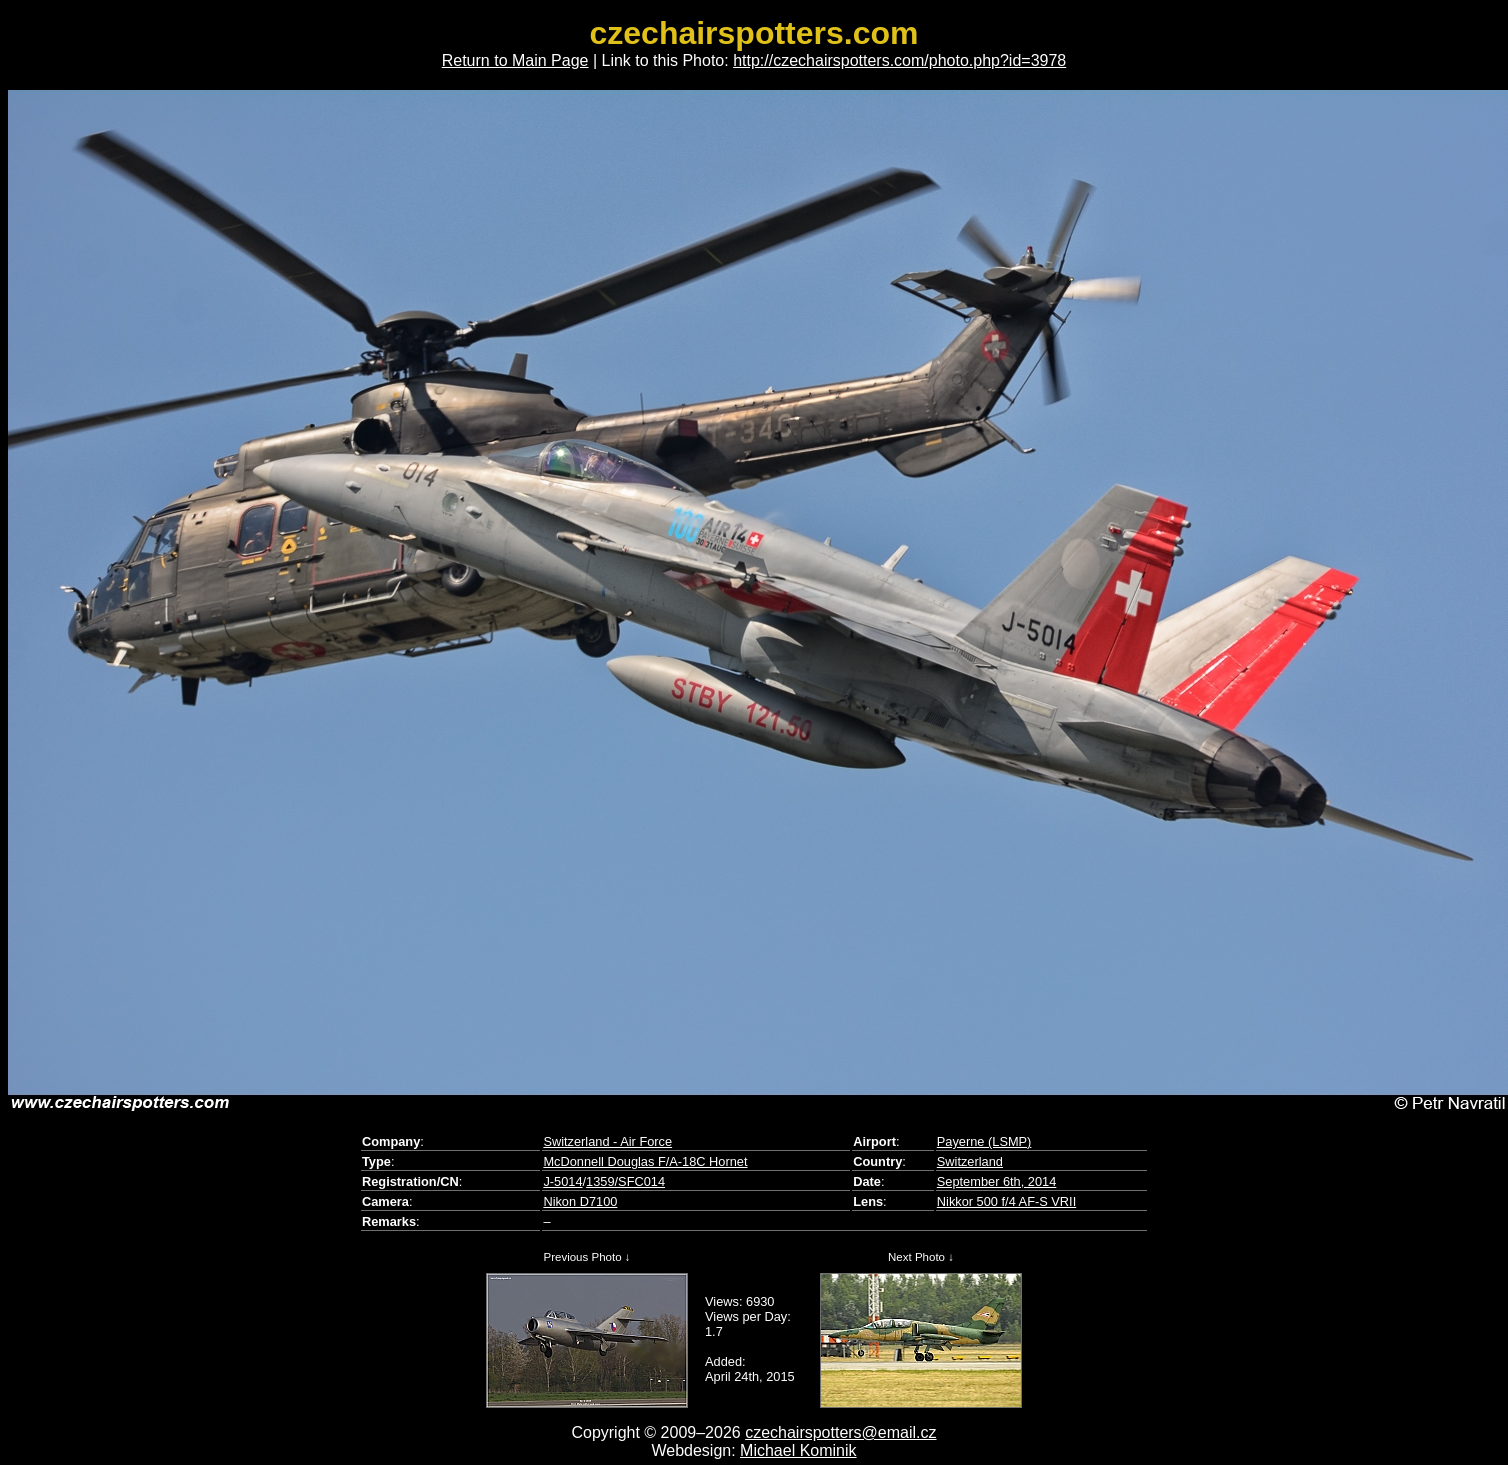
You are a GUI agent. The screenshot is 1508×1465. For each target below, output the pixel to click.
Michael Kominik (798, 1450)
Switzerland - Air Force (607, 1141)
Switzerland (970, 1161)
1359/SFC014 (625, 1181)
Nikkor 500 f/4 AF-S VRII (1006, 1201)
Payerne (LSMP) (984, 1141)
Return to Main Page (515, 60)
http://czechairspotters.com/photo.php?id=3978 (899, 60)
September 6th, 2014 (997, 1181)
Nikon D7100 (580, 1201)
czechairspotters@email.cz (840, 1432)
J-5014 (562, 1181)
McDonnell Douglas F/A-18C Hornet (645, 1161)
